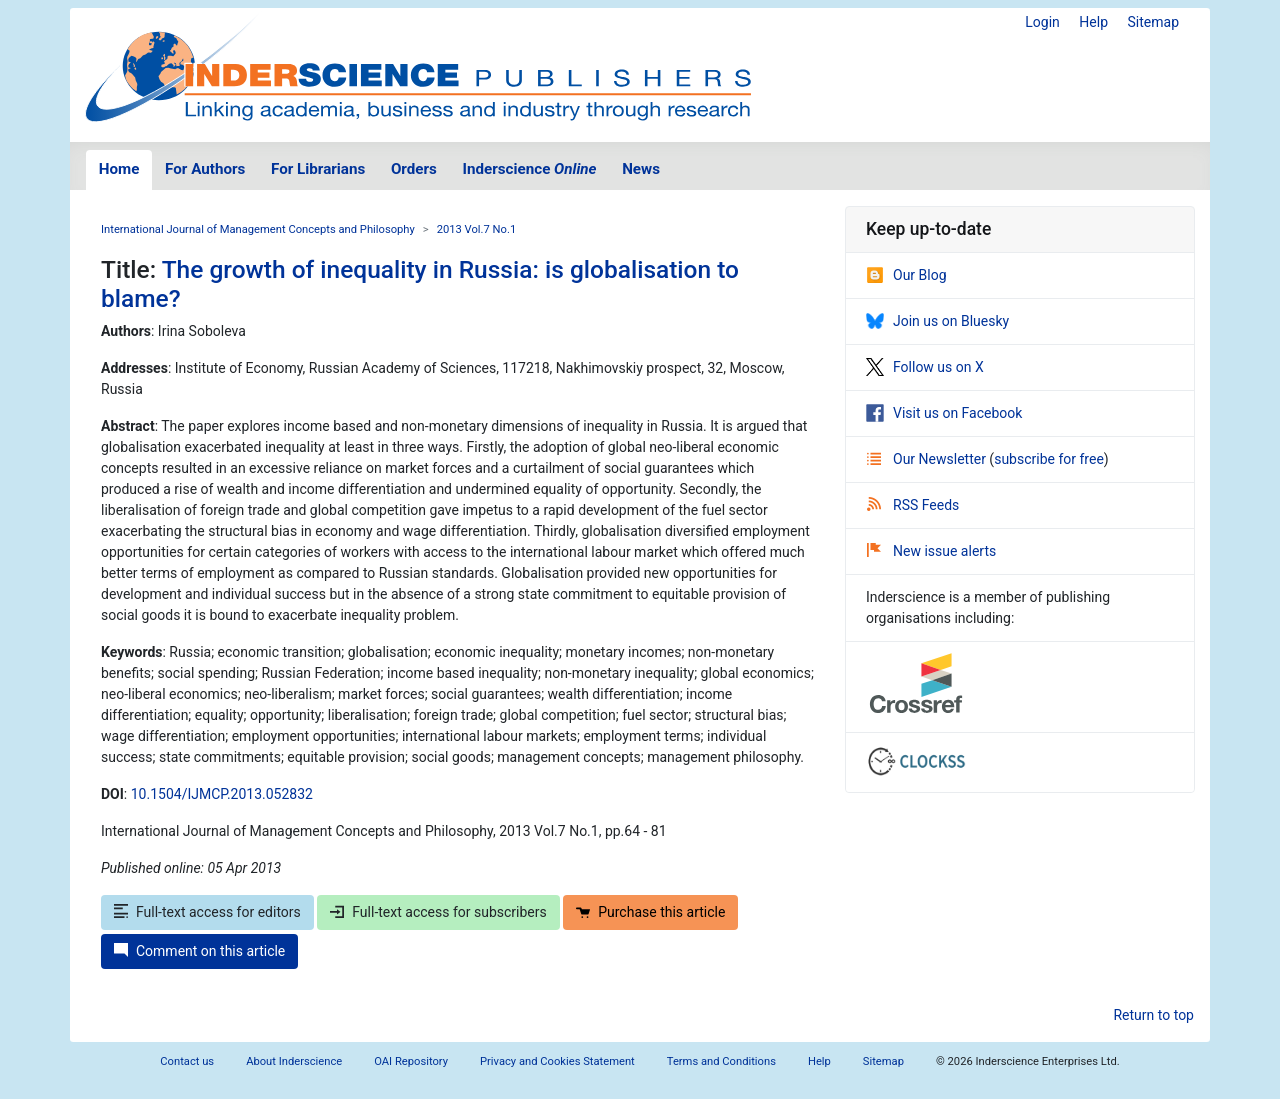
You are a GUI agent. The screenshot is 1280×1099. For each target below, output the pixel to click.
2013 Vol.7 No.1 (477, 229)
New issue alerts (931, 551)
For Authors (205, 169)
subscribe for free (1049, 459)
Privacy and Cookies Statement (557, 1061)
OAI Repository (411, 1061)
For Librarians (318, 169)
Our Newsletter (928, 459)
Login (1042, 22)
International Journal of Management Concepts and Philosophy (258, 229)
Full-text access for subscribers (438, 912)
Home (119, 169)
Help (1093, 22)
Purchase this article (650, 912)
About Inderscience (294, 1061)
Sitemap (1153, 22)
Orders (414, 169)
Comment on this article (199, 951)
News (641, 169)
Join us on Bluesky (937, 321)
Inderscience (530, 169)
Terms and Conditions (721, 1061)
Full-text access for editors (207, 912)
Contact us (187, 1061)
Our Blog (906, 275)
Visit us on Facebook (944, 413)
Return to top (1153, 1015)
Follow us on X (925, 367)
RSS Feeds (913, 505)
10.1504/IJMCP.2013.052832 (222, 794)
